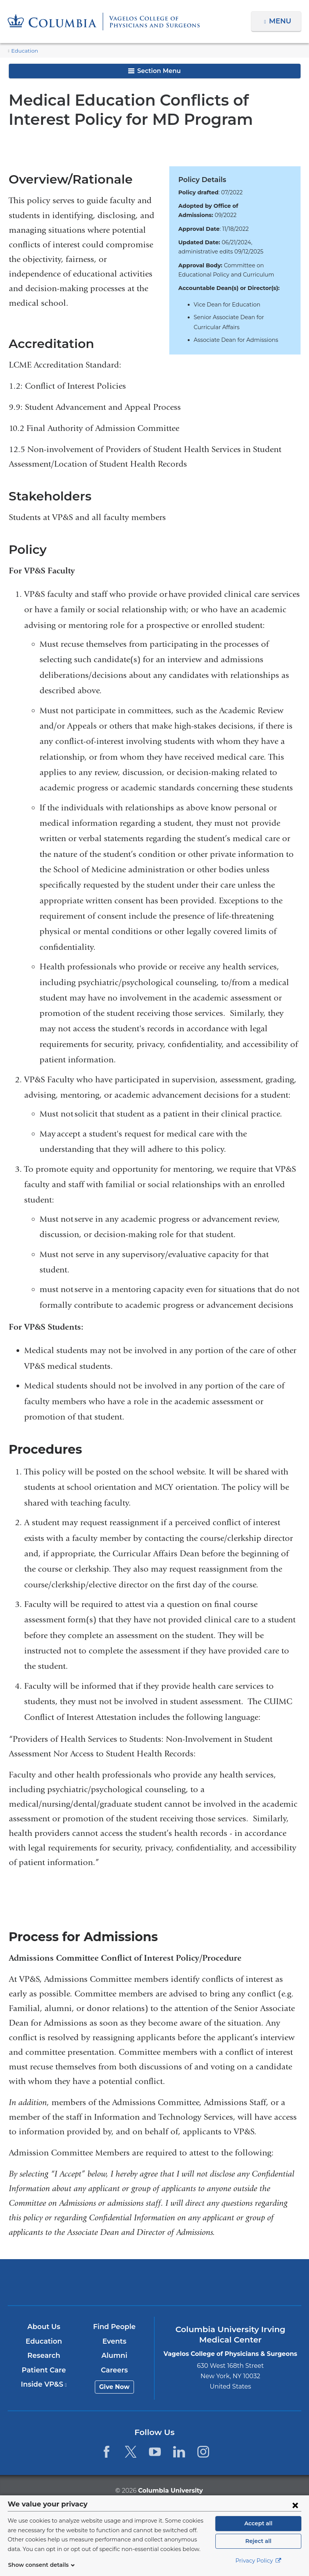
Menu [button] (281, 21)
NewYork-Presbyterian (154, 2285)
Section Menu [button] (154, 71)
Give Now (115, 2387)
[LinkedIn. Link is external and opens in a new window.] (179, 2451)
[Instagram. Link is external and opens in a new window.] (203, 2451)
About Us (44, 2327)
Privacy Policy (258, 2561)
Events (115, 2341)
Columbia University (170, 2490)
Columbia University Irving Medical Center (58, 2282)
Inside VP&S (44, 2385)
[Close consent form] (295, 2505)
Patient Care (44, 2370)
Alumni (115, 2356)
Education (22, 51)
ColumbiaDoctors (250, 2282)
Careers (114, 2370)
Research (44, 2356)
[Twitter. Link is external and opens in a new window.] (130, 2451)
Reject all (258, 2541)
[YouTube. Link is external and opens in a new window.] (155, 2451)
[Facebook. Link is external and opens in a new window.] (106, 2451)
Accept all (258, 2523)
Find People (114, 2327)
